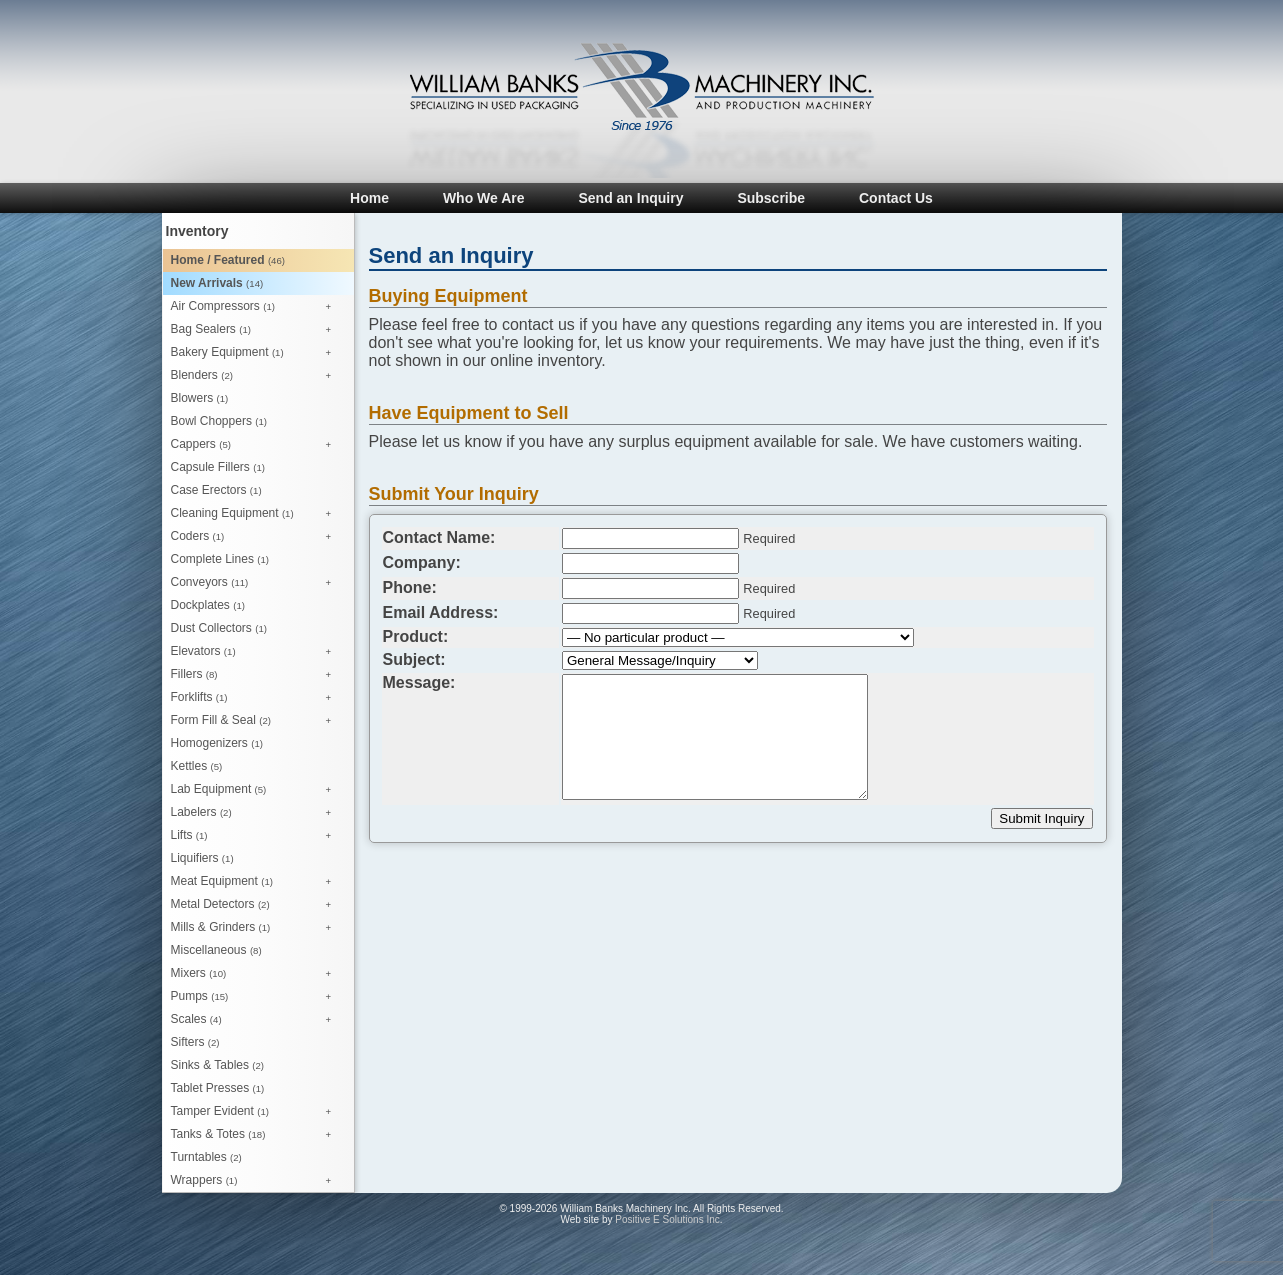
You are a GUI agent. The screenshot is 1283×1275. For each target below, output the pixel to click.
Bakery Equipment (256, 353)
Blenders (256, 376)
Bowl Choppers (219, 421)
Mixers (256, 974)
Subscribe (771, 198)
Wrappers (256, 1181)
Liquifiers (202, 858)
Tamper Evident (256, 1112)
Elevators (256, 652)
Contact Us (896, 198)
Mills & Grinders (256, 928)
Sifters (195, 1042)
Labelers (256, 813)
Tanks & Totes (256, 1135)
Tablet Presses (218, 1088)
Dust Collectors (219, 628)
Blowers (200, 398)
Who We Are (484, 198)
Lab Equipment (256, 790)
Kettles (197, 766)
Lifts (256, 836)
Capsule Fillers (218, 467)
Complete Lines (220, 559)
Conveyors (256, 583)
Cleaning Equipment (256, 514)
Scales (256, 1020)
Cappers (256, 445)
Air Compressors (256, 307)
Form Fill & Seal (256, 721)
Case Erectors (216, 490)
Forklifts (256, 698)
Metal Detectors (256, 905)
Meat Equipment (256, 882)
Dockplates (208, 605)
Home (369, 198)
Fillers (256, 675)
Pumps (256, 997)
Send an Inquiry (630, 198)
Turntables (206, 1157)
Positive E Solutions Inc (667, 1219)
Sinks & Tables (218, 1065)
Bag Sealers (256, 330)
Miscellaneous (216, 950)
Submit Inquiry (1041, 818)
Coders (256, 537)
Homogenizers (217, 743)
